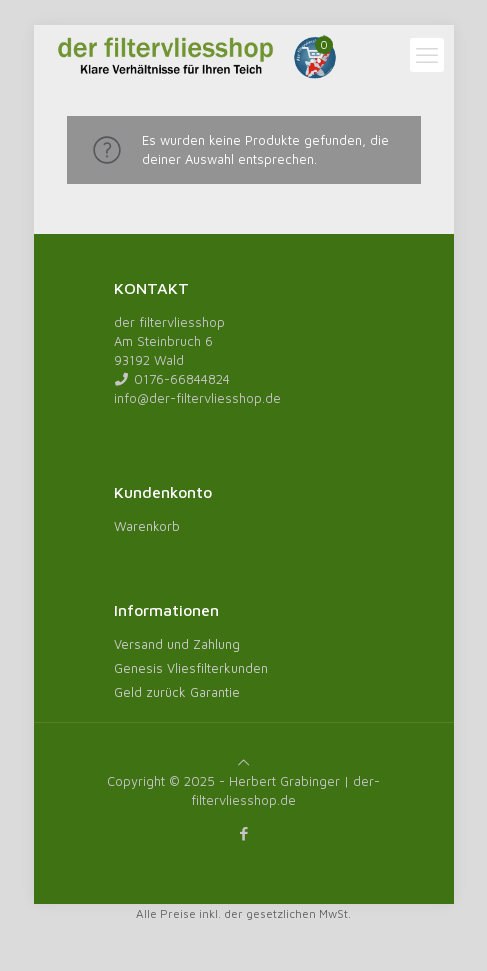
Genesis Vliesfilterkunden (191, 668)
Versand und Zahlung (177, 644)
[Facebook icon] (243, 833)
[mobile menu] (427, 55)
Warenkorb (147, 526)
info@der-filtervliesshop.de (197, 398)
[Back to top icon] (243, 762)
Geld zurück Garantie (177, 692)
